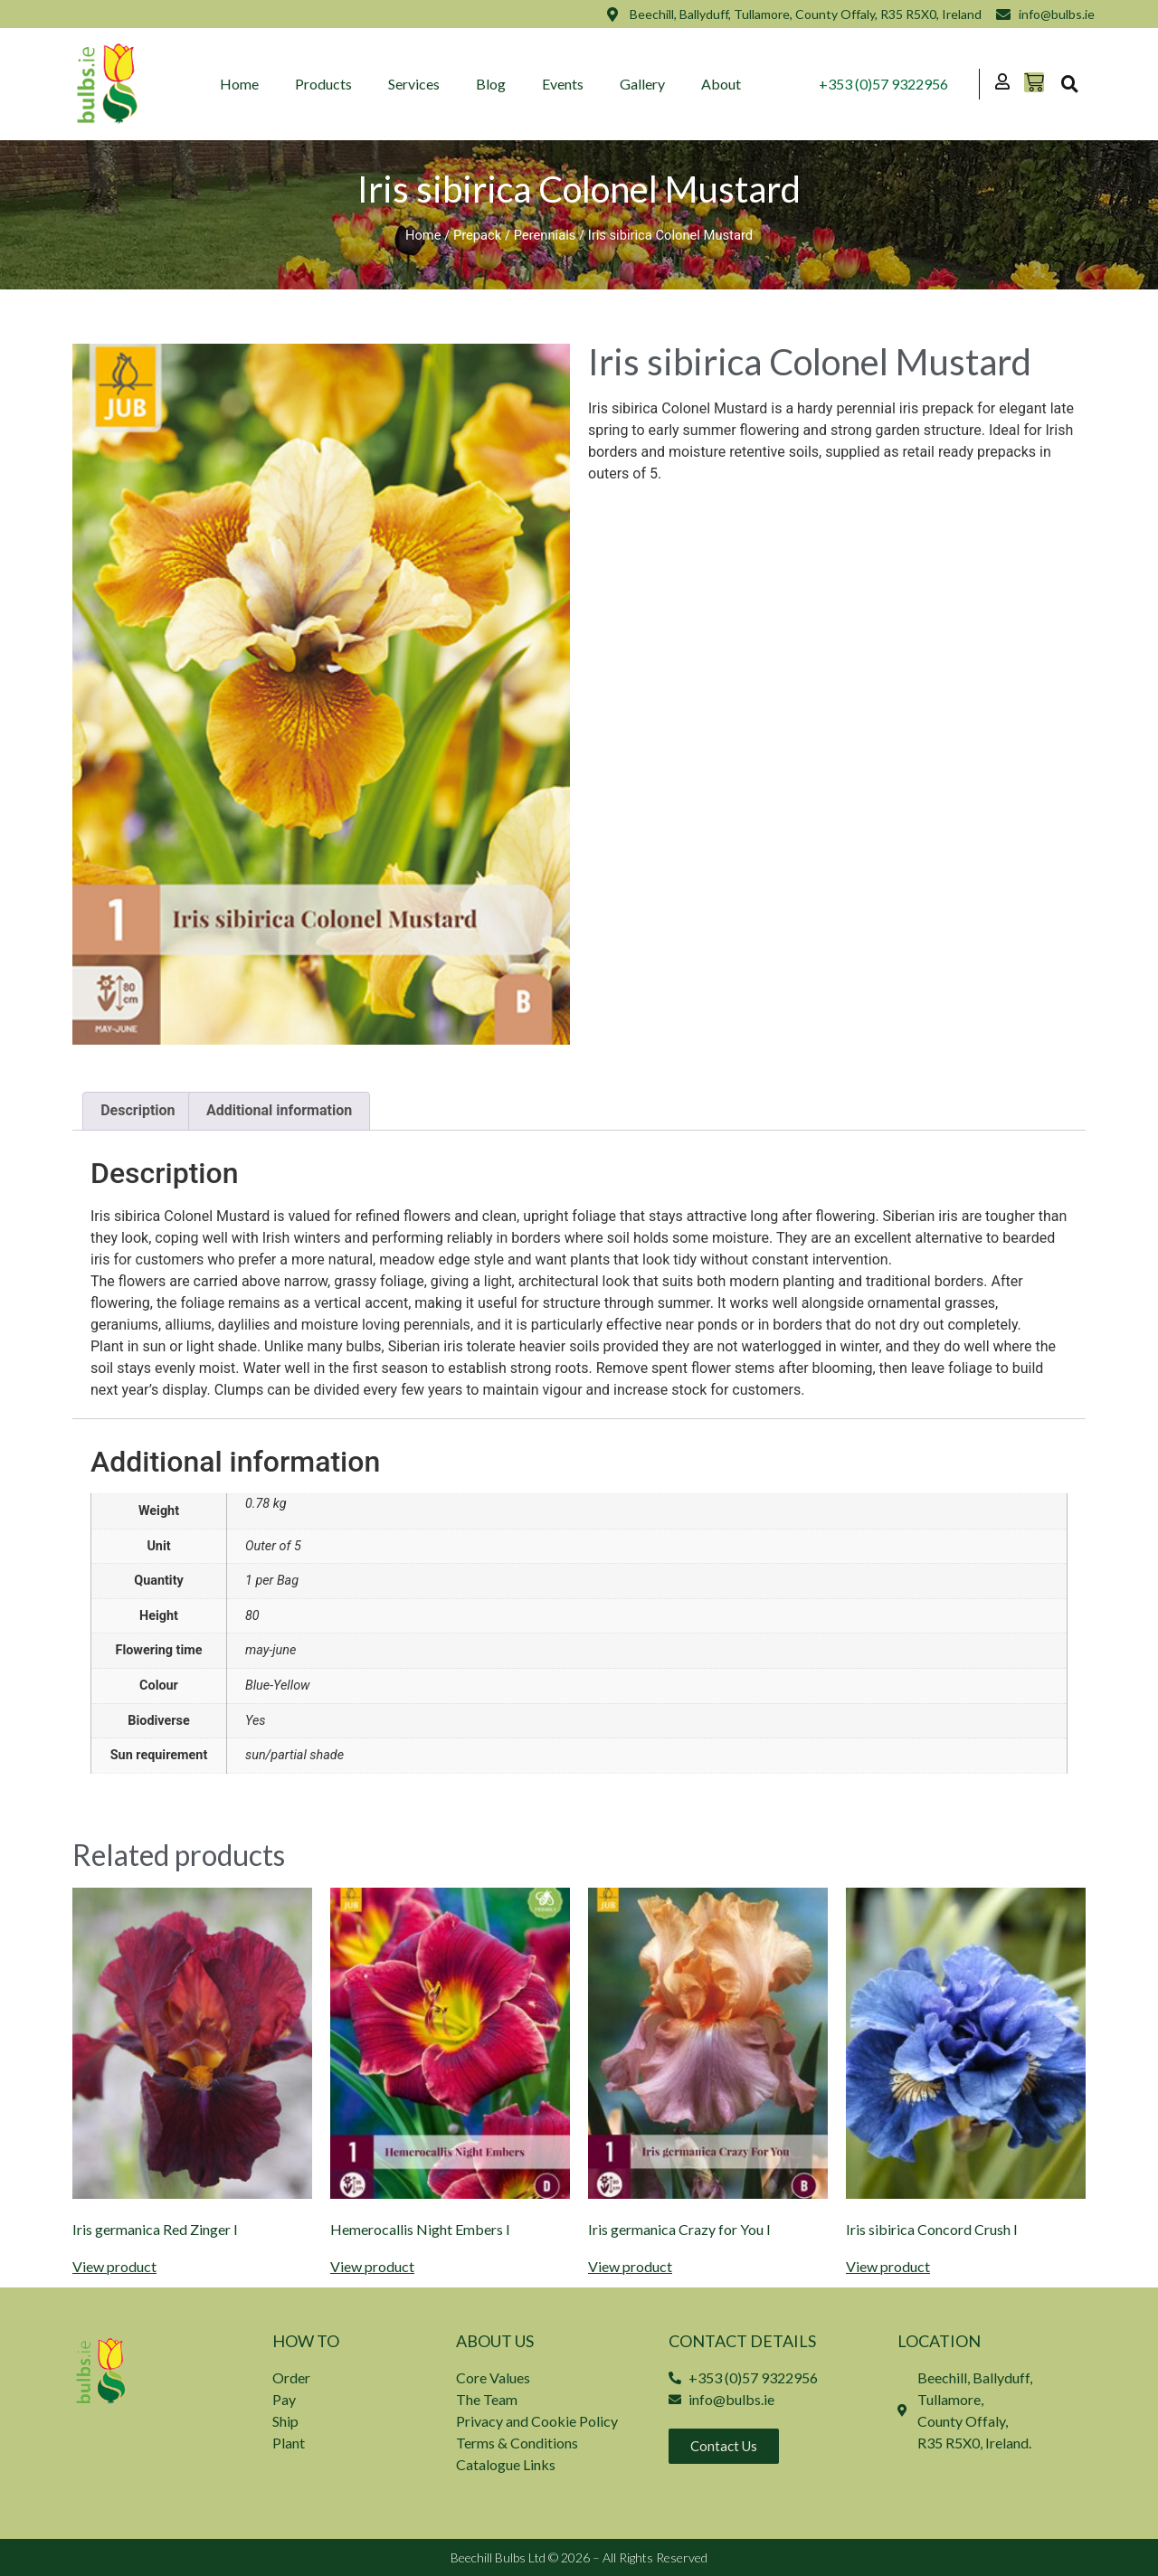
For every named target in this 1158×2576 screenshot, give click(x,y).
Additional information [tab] (279, 1110)
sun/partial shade (294, 1755)
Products (324, 83)
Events (563, 83)
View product (114, 2266)
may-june (270, 1650)
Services (415, 83)
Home (240, 83)
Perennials (545, 235)
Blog (492, 83)
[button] (1069, 84)
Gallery (643, 83)
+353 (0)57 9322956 (883, 83)
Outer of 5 (273, 1546)
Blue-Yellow (277, 1685)
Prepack (477, 235)
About (722, 83)
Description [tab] (137, 1110)
